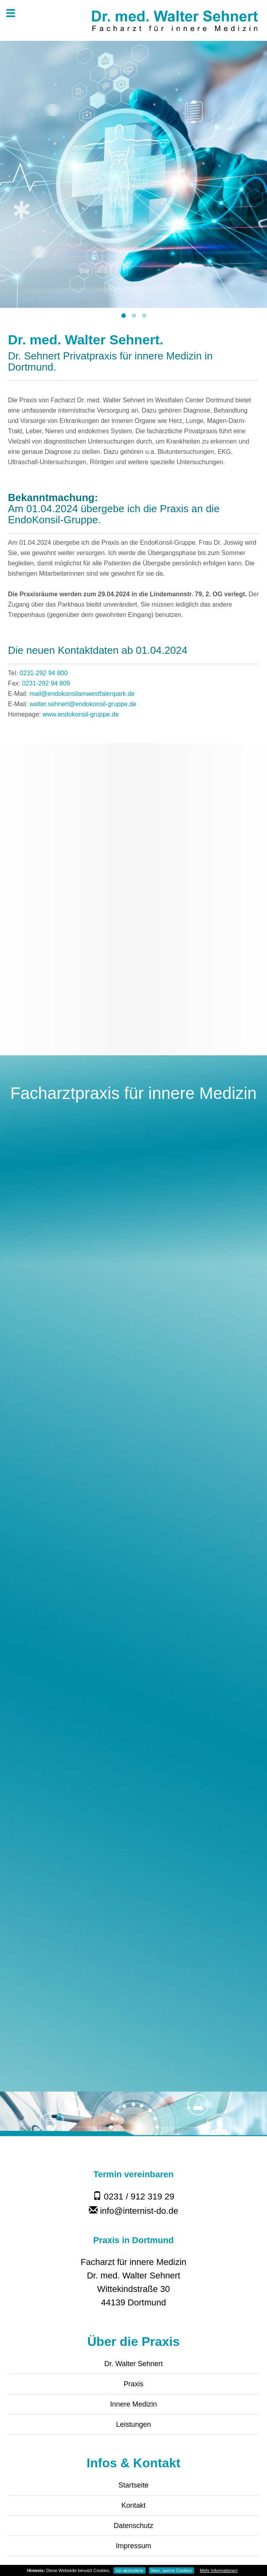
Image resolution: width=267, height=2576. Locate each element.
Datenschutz (133, 2526)
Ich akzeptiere (129, 2570)
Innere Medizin (133, 2404)
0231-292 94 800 (43, 673)
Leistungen (133, 2424)
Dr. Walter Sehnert (133, 2364)
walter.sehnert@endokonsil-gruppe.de (82, 704)
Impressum (133, 2546)
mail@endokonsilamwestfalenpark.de (81, 693)
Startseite (133, 2485)
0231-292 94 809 (46, 683)
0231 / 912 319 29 (134, 2196)
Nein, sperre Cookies (171, 2570)
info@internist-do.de (133, 2211)
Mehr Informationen (218, 2570)
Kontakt (133, 2505)
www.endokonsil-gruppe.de (80, 714)
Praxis (133, 2384)
